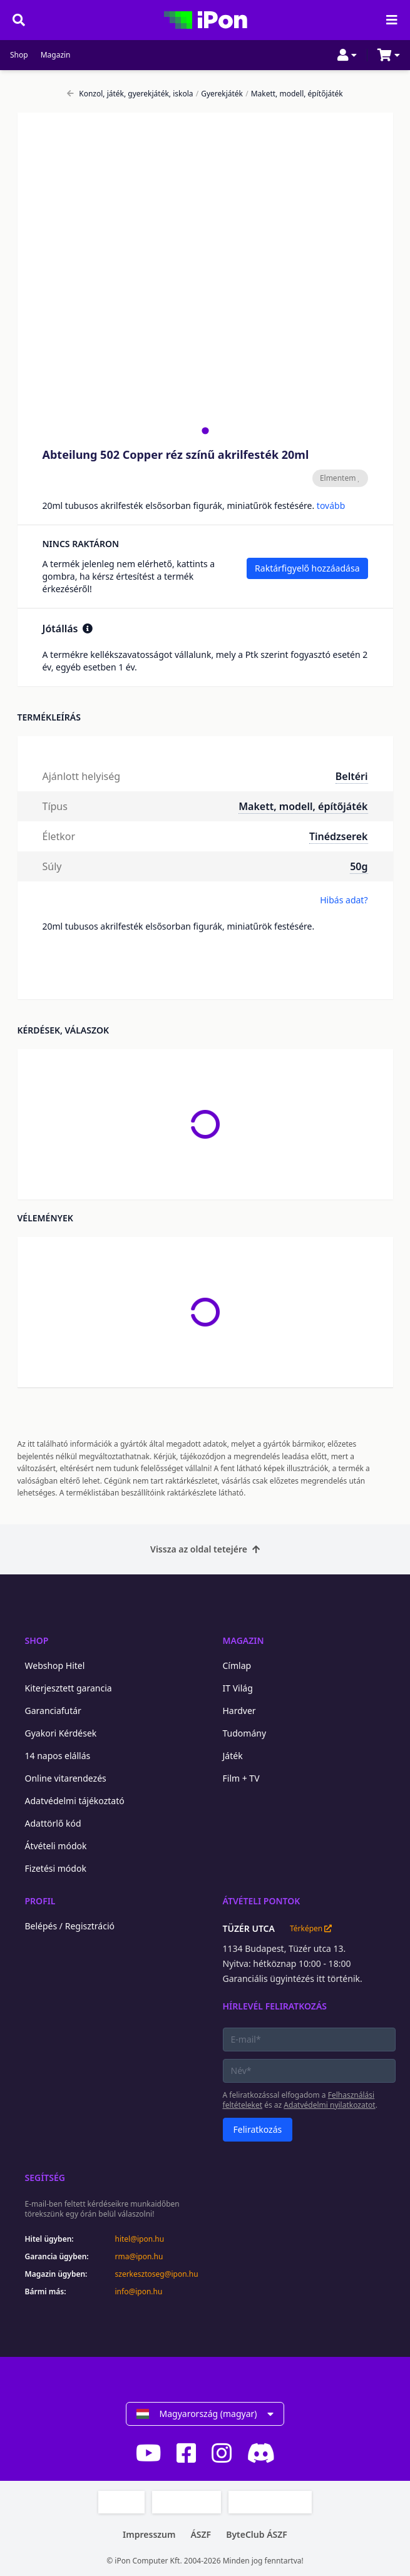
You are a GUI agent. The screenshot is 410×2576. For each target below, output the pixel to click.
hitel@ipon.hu (140, 2239)
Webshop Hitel (55, 1665)
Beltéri (352, 776)
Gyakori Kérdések (61, 1733)
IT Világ (238, 1688)
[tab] (205, 430)
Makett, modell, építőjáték (294, 94)
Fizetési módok (55, 1868)
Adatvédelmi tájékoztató (75, 1801)
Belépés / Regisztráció (70, 1926)
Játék (233, 1756)
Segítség (45, 2177)
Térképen (311, 1929)
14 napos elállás (58, 1756)
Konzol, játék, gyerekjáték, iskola (130, 94)
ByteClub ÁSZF (256, 2534)
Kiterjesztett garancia (68, 1688)
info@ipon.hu (139, 2292)
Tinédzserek (338, 836)
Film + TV (241, 1778)
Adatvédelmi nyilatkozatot (329, 2105)
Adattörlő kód (53, 1823)
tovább (331, 505)
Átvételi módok (56, 1846)
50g (358, 866)
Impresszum (149, 2534)
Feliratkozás (257, 2129)
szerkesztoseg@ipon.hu (156, 2274)
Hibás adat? (343, 900)
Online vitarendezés (65, 1778)
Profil (40, 1901)
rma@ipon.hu (139, 2257)
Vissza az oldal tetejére (205, 1549)
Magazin (56, 55)
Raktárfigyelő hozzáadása (307, 568)
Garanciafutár (53, 1710)
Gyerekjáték (219, 94)
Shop (19, 55)
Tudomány (245, 1733)
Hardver (239, 1710)
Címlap (237, 1665)
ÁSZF (200, 2534)
